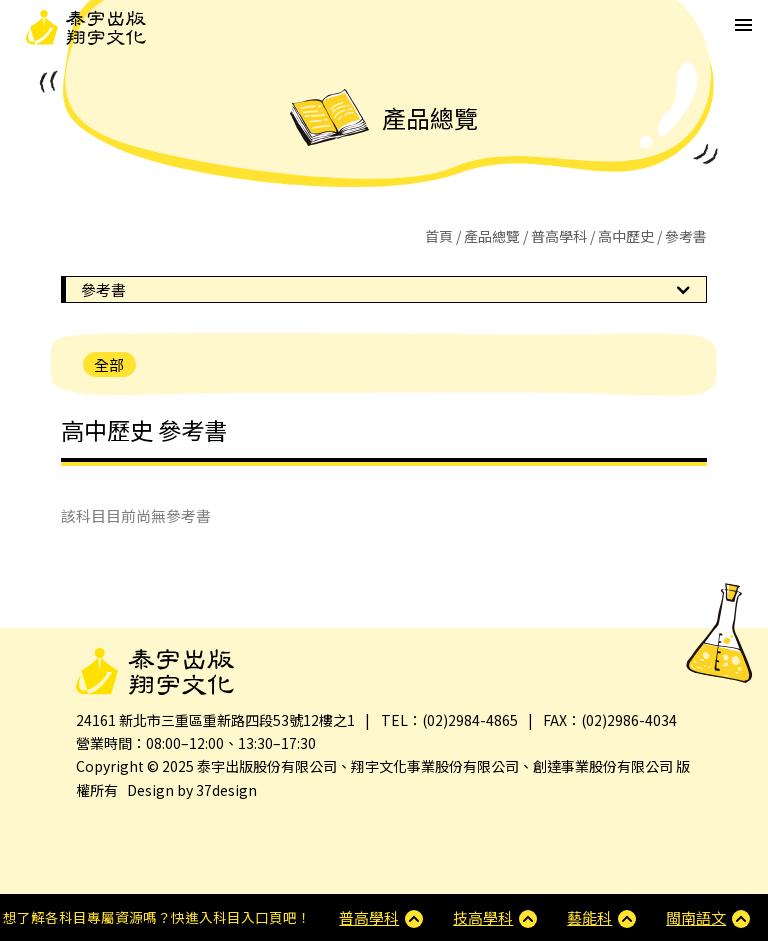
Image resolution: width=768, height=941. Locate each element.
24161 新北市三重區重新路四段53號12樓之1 (215, 720)
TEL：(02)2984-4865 (449, 720)
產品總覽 (492, 236)
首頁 (439, 236)
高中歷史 (626, 236)
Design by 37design (192, 790)
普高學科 (559, 236)
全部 (109, 364)
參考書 (103, 289)
